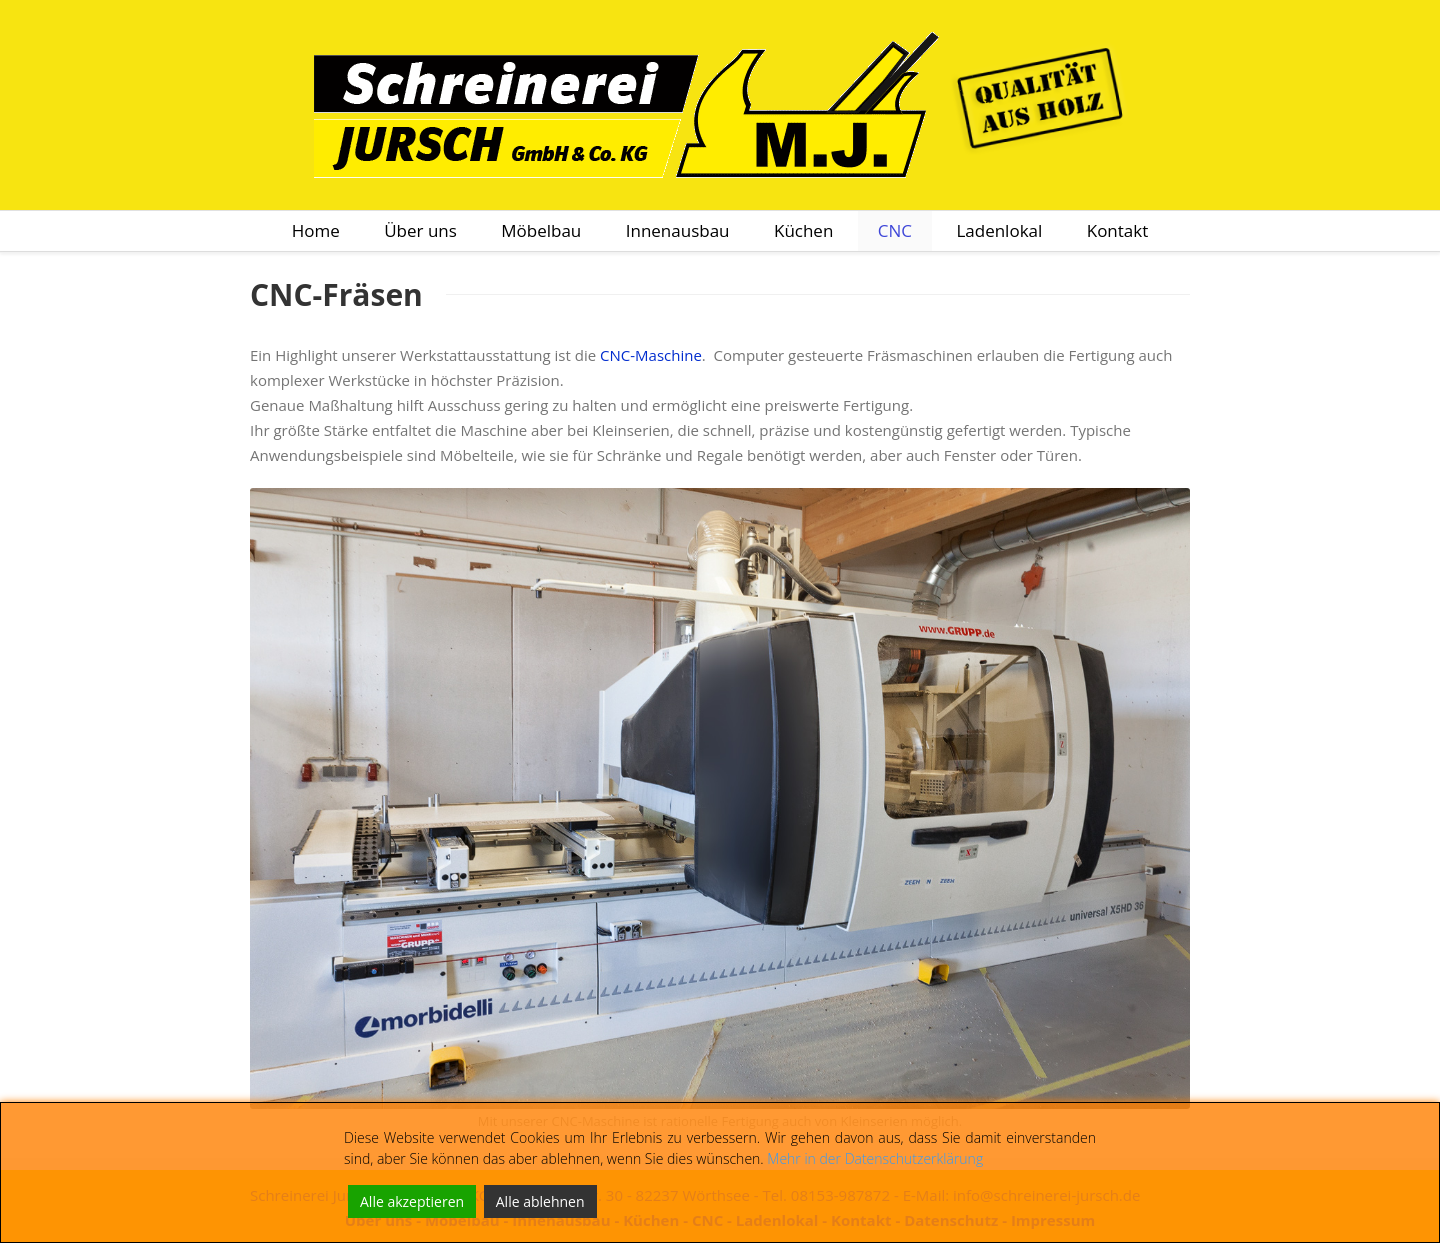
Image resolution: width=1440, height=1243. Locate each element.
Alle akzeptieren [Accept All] (412, 1201)
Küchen (803, 230)
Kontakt (1118, 230)
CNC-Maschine (651, 355)
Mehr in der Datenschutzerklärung (875, 1158)
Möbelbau (541, 230)
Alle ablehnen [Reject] (540, 1201)
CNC (895, 230)
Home (316, 230)
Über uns (420, 230)
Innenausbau (678, 230)
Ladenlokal (999, 230)
